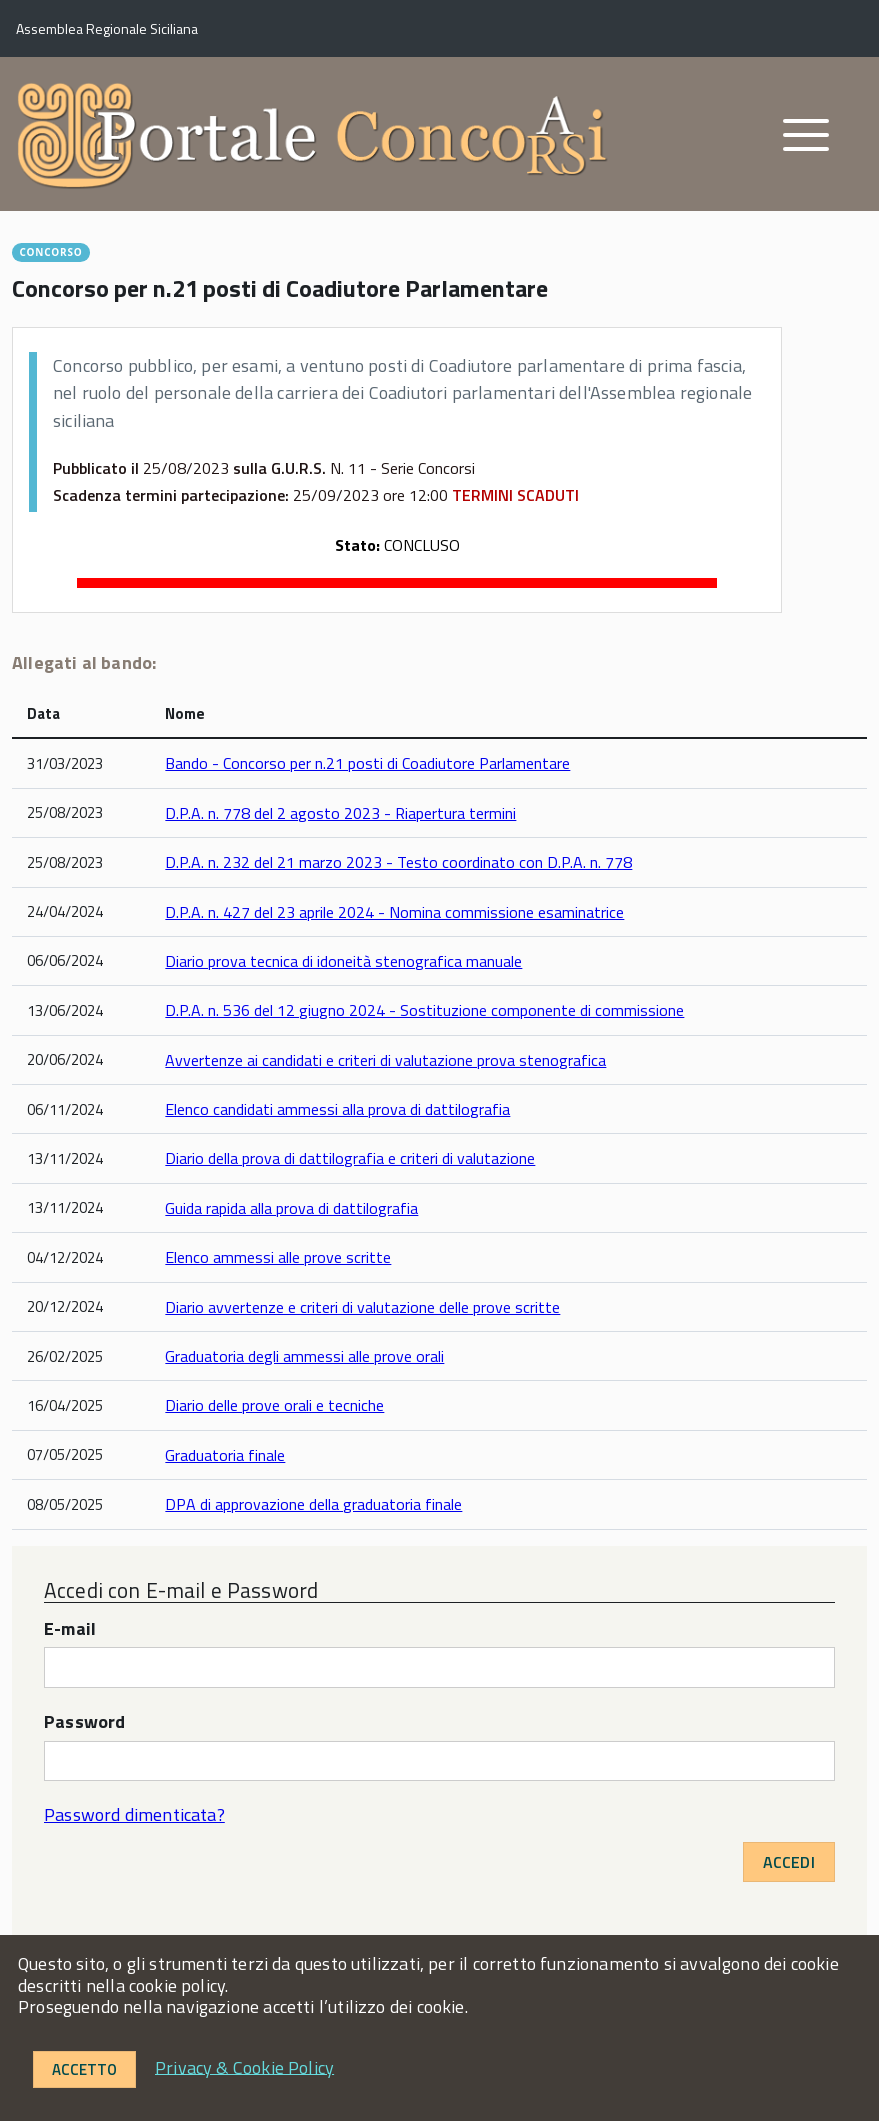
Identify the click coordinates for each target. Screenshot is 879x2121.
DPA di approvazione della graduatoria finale (313, 1504)
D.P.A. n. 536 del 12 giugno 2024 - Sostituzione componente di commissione (424, 1010)
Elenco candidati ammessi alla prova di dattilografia (337, 1109)
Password (84, 1723)
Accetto (84, 2069)
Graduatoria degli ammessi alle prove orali (304, 1356)
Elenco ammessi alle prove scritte (278, 1257)
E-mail (70, 1630)
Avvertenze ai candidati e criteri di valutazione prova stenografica (385, 1060)
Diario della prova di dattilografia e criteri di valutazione (350, 1158)
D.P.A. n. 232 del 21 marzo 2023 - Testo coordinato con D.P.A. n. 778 (398, 862)
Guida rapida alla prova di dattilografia (291, 1208)
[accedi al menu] (806, 135)
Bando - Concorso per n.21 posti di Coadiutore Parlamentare (367, 763)
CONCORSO (51, 252)
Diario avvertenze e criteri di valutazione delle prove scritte (362, 1307)
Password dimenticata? (134, 1814)
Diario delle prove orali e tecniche (274, 1405)
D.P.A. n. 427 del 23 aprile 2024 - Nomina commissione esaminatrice (394, 912)
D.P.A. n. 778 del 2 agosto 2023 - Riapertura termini (340, 813)
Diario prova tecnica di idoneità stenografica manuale (343, 961)
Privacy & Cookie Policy (244, 2066)
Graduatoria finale (225, 1455)
